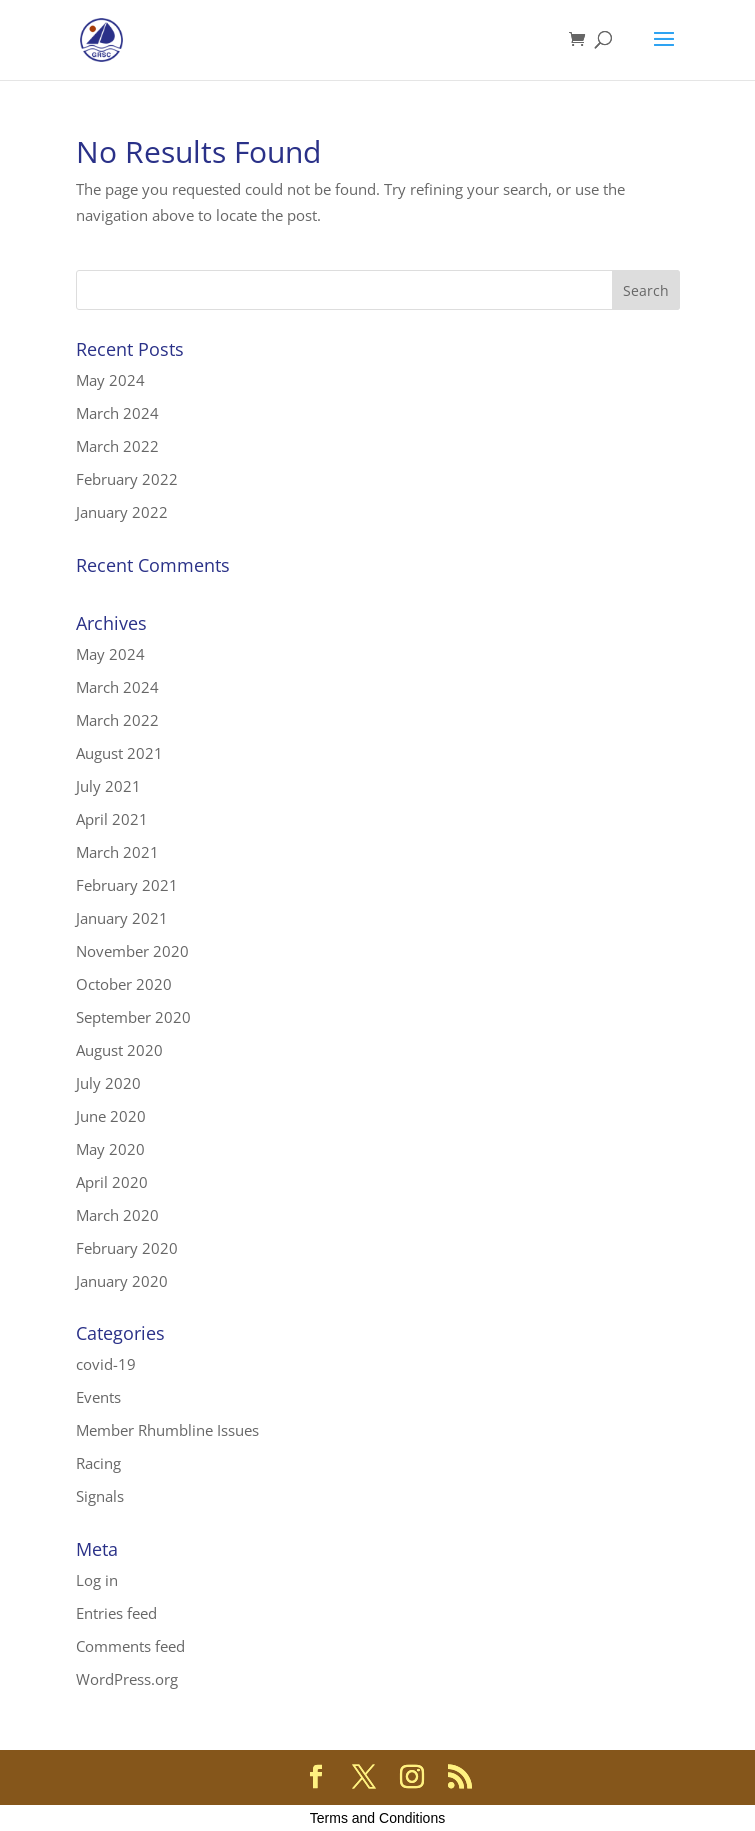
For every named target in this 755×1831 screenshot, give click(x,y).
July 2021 (108, 786)
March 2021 (117, 852)
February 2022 (127, 479)
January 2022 (122, 512)
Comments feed (130, 1646)
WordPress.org (127, 1679)
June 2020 (111, 1116)
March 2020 (117, 1215)
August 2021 (119, 753)
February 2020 (127, 1248)
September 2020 (133, 1017)
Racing (98, 1463)
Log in (97, 1580)
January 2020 (122, 1281)
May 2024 (110, 380)
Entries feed (116, 1613)
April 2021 (112, 819)
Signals (100, 1496)
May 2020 (110, 1149)
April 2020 (112, 1182)
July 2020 (108, 1083)
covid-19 (106, 1364)
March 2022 (117, 446)
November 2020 (132, 951)
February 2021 (127, 885)
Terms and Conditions (377, 1818)
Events (98, 1397)
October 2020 (124, 984)
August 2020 (119, 1050)
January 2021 (122, 918)
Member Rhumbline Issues (167, 1430)
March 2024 (117, 413)
